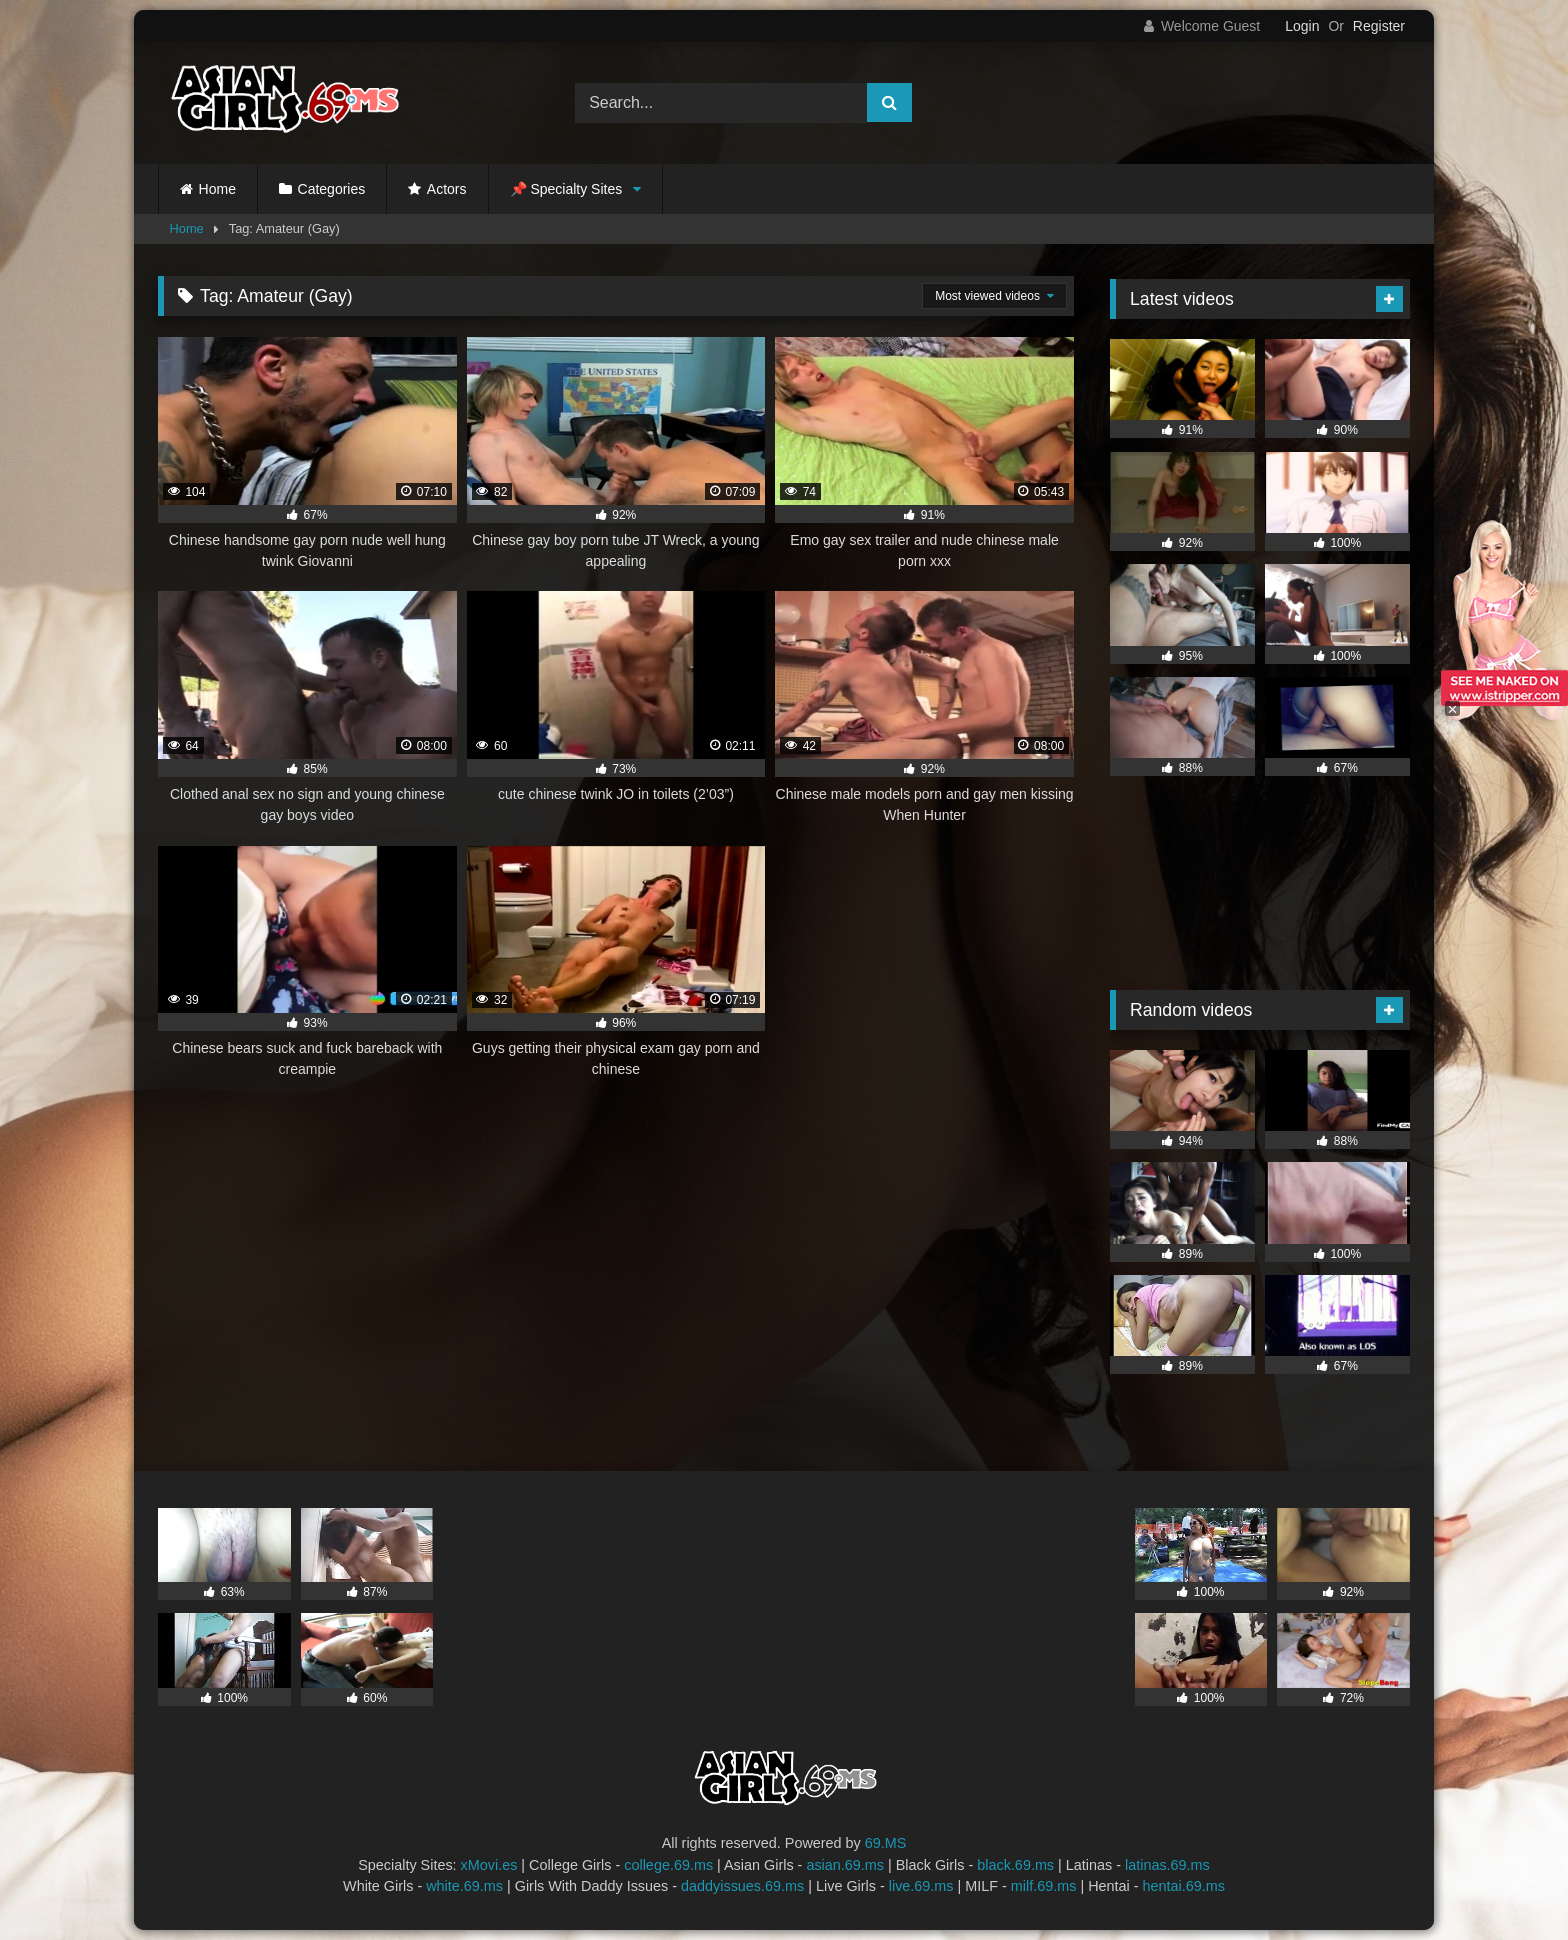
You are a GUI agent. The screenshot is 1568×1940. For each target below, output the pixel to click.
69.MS (886, 1843)
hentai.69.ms (1184, 1886)
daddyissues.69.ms (742, 1886)
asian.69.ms (845, 1865)
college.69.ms (668, 1865)
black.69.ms (1015, 1865)
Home (217, 189)
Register (1379, 26)
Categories (332, 189)
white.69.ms (464, 1886)
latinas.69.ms (1167, 1865)
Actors (447, 189)
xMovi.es (489, 1865)
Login (1302, 26)
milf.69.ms (1044, 1886)
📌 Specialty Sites (566, 189)
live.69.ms (921, 1886)
